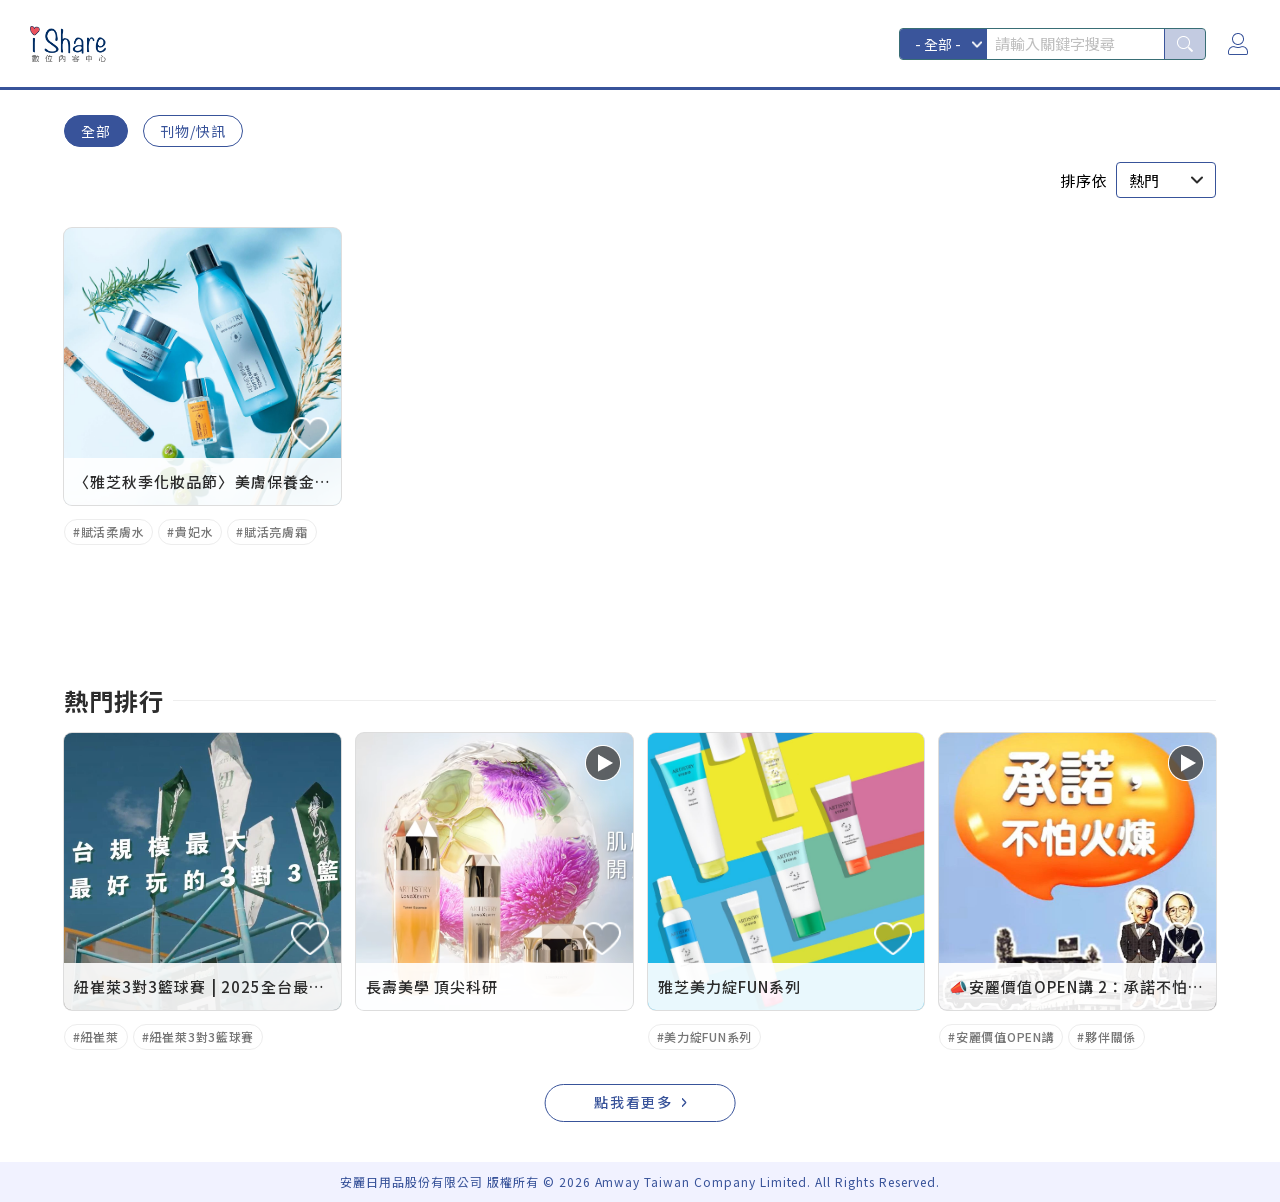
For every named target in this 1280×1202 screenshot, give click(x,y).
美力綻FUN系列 (708, 1036)
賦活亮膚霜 (276, 531)
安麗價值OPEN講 (1005, 1036)
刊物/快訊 (193, 131)
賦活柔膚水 (113, 531)
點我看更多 (634, 1102)
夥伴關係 (1110, 1036)
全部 (96, 131)
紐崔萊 (100, 1036)
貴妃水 (194, 531)
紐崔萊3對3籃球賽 (202, 1036)
